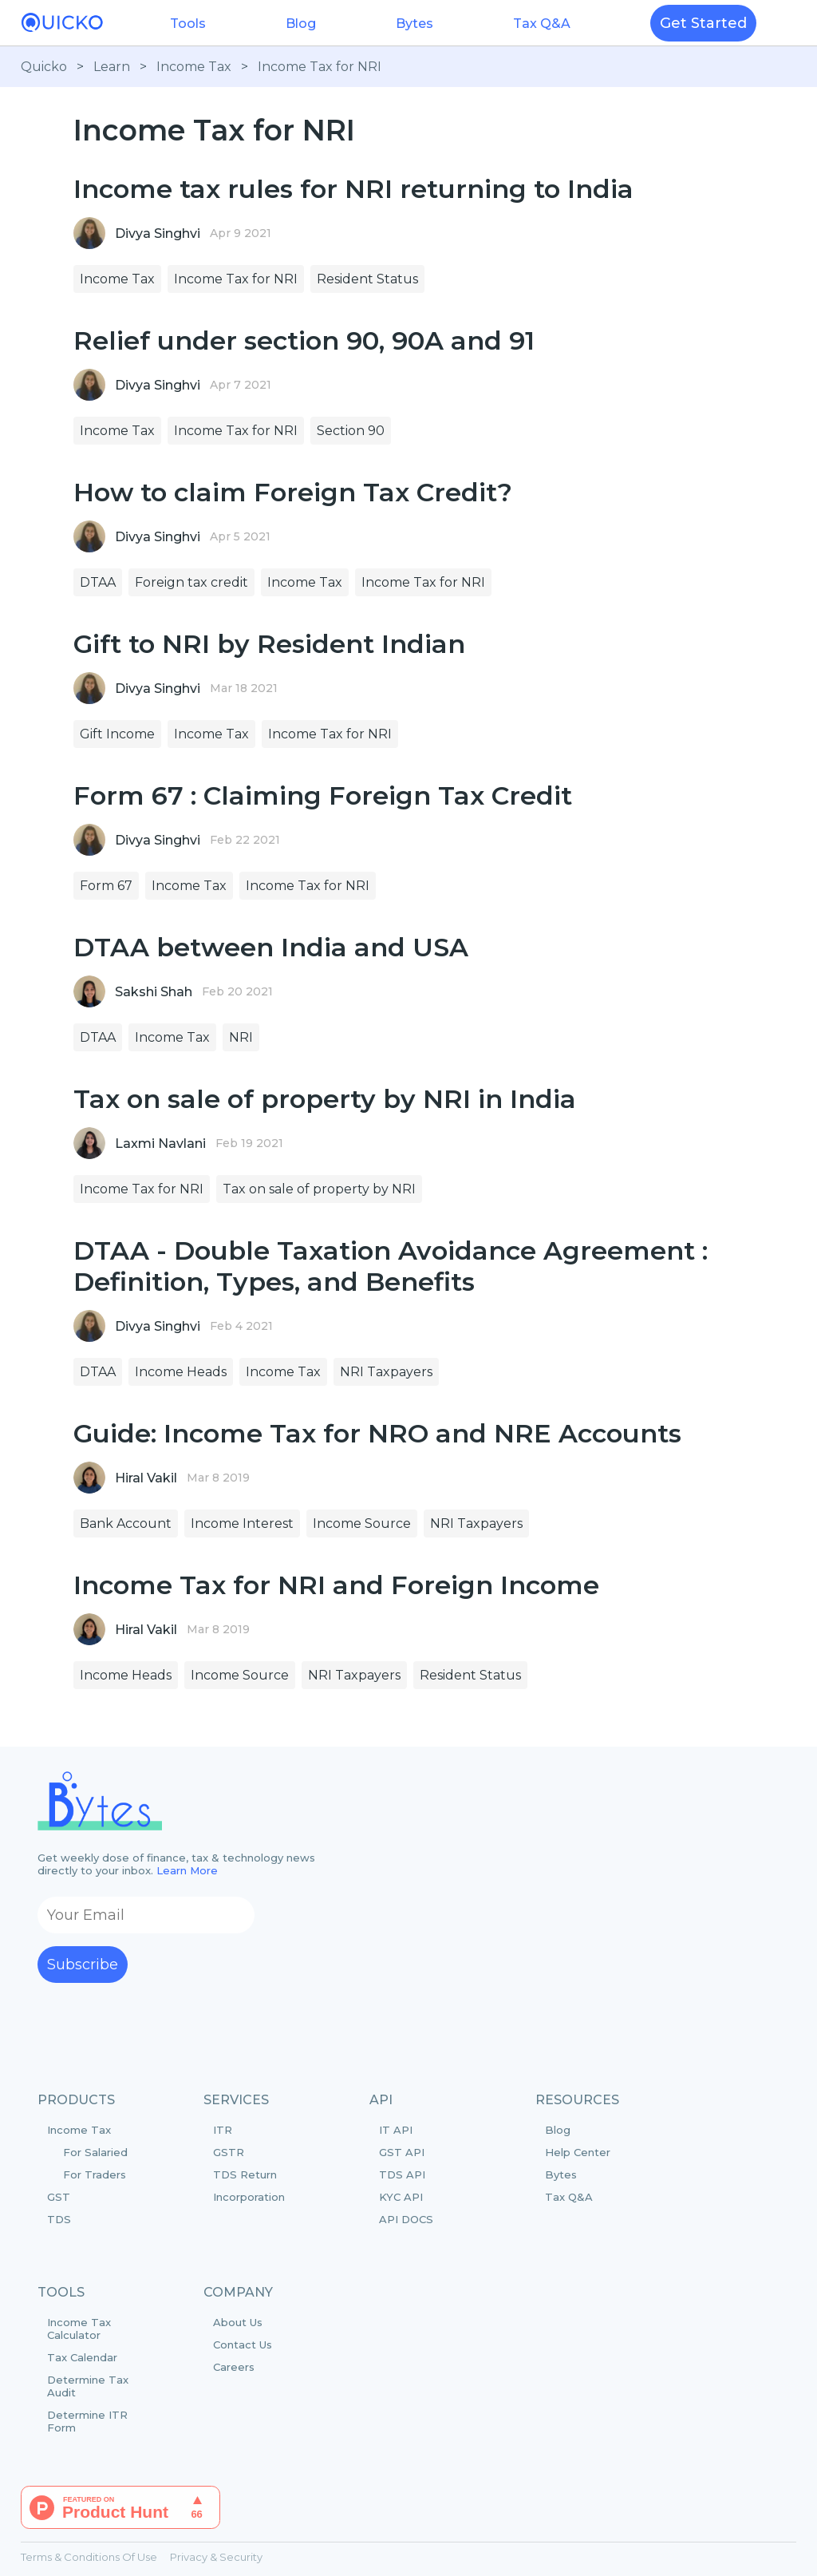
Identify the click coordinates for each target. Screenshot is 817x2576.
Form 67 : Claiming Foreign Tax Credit (322, 795)
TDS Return (245, 2174)
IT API (395, 2129)
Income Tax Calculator (79, 2328)
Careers (234, 2366)
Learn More (187, 1870)
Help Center (577, 2152)
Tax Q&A (541, 23)
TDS (59, 2219)
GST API (401, 2152)
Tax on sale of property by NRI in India (324, 1098)
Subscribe (82, 1964)
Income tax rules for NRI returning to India (353, 188)
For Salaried (95, 2152)
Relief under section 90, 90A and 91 (304, 340)
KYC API (401, 2196)
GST (58, 2196)
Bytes (414, 23)
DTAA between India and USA (270, 947)
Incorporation (249, 2196)
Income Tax (193, 66)
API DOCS (406, 2219)
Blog (301, 23)
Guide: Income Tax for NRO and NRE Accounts (377, 1433)
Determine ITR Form (87, 2421)
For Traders (94, 2174)
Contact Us (242, 2344)
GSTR (228, 2152)
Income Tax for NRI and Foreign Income (336, 1585)
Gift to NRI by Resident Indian (269, 643)
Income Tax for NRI (319, 66)
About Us (237, 2322)
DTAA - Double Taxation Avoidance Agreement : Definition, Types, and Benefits (390, 1266)
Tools (188, 23)
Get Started (703, 23)
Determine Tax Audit (87, 2386)
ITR (222, 2129)
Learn (111, 66)
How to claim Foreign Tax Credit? (292, 492)
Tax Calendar (82, 2357)
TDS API (402, 2174)
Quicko (44, 66)
